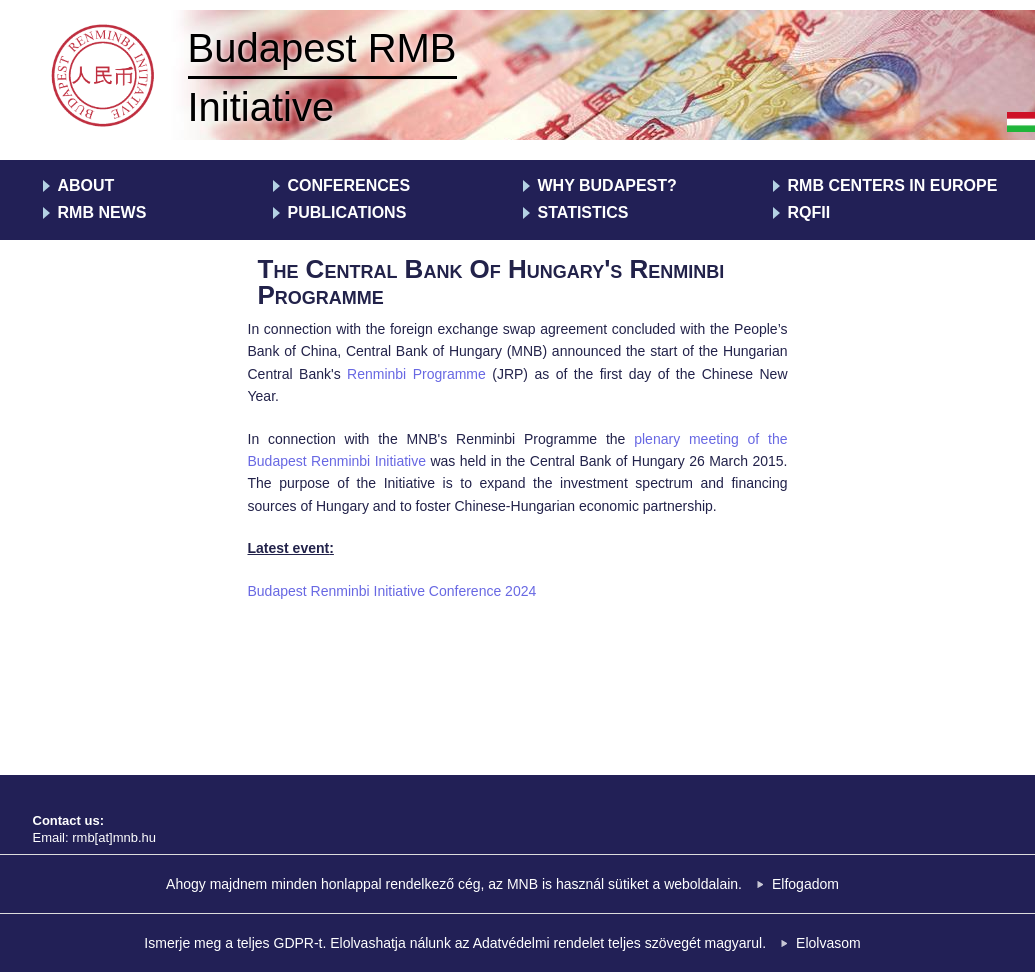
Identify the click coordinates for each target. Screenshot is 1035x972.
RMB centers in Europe (893, 185)
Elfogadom (805, 884)
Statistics (583, 212)
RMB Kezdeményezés (105, 77)
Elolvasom (828, 943)
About (86, 185)
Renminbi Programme (416, 374)
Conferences (349, 185)
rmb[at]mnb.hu (114, 837)
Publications (347, 212)
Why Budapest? (607, 185)
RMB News (102, 212)
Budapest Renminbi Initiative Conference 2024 (392, 591)
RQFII (809, 212)
